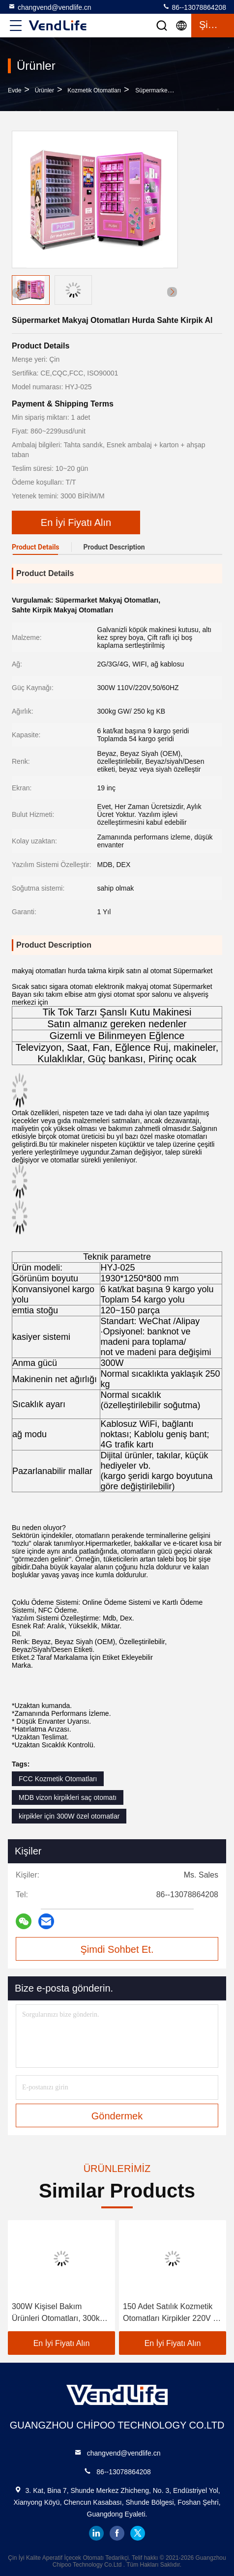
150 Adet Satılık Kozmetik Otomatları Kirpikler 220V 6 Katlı (170, 2313)
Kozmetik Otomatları (94, 90)
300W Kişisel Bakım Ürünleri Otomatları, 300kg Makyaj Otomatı (58, 2313)
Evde (14, 90)
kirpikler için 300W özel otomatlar (69, 1816)
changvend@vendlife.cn (49, 6)
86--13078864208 (194, 6)
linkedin (96, 2533)
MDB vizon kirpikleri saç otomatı (68, 1797)
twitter (137, 2533)
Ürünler (44, 90)
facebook (117, 2533)
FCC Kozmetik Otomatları (58, 1779)
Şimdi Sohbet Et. (117, 1949)
